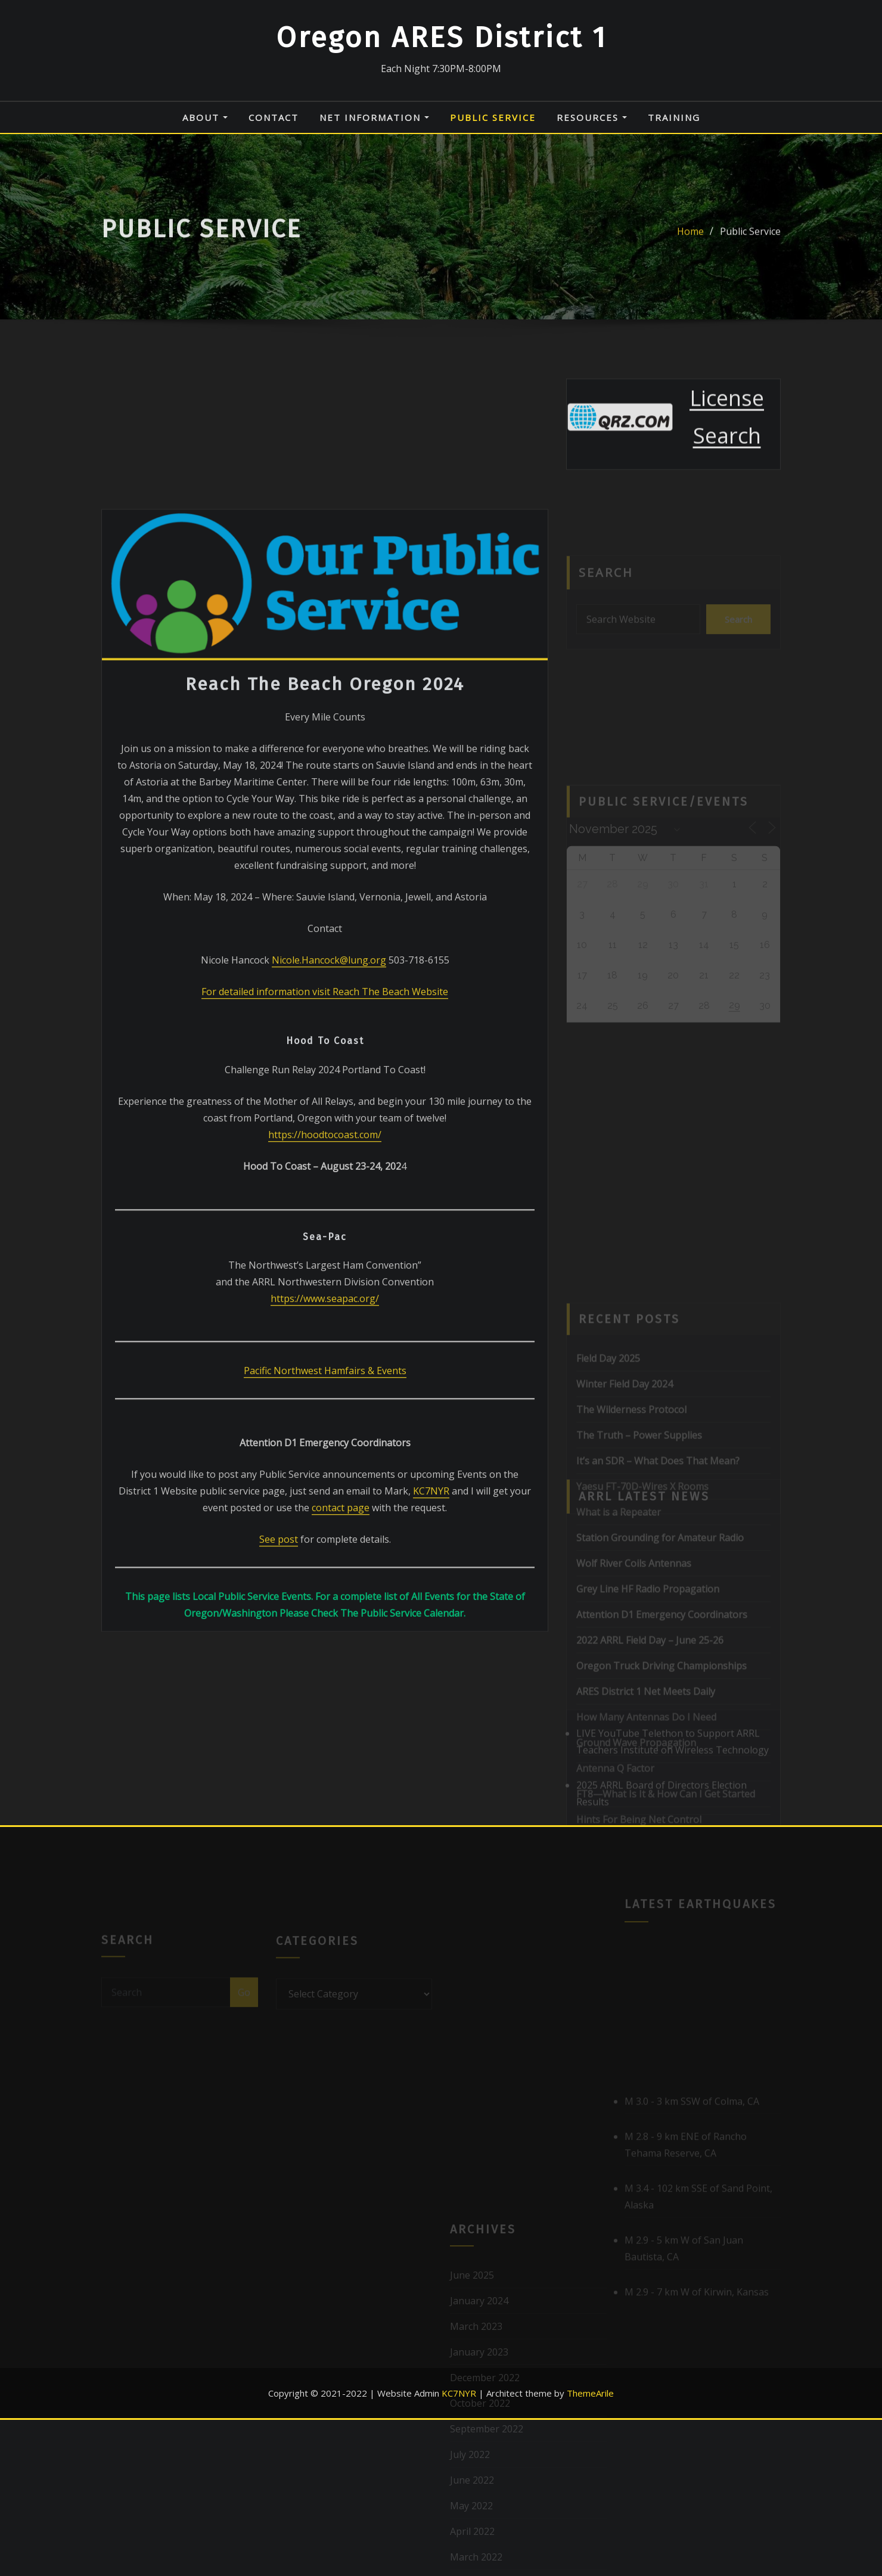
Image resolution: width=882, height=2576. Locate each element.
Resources (592, 117)
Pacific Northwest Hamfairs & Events (325, 1585)
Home (690, 238)
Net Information (374, 117)
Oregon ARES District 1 (441, 37)
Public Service (493, 117)
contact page (340, 1722)
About (205, 117)
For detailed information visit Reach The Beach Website (324, 1206)
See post (278, 1754)
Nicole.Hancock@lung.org (329, 1174)
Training (674, 117)
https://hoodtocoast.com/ (324, 1349)
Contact (274, 117)
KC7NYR (431, 1706)
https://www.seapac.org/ (325, 1513)
